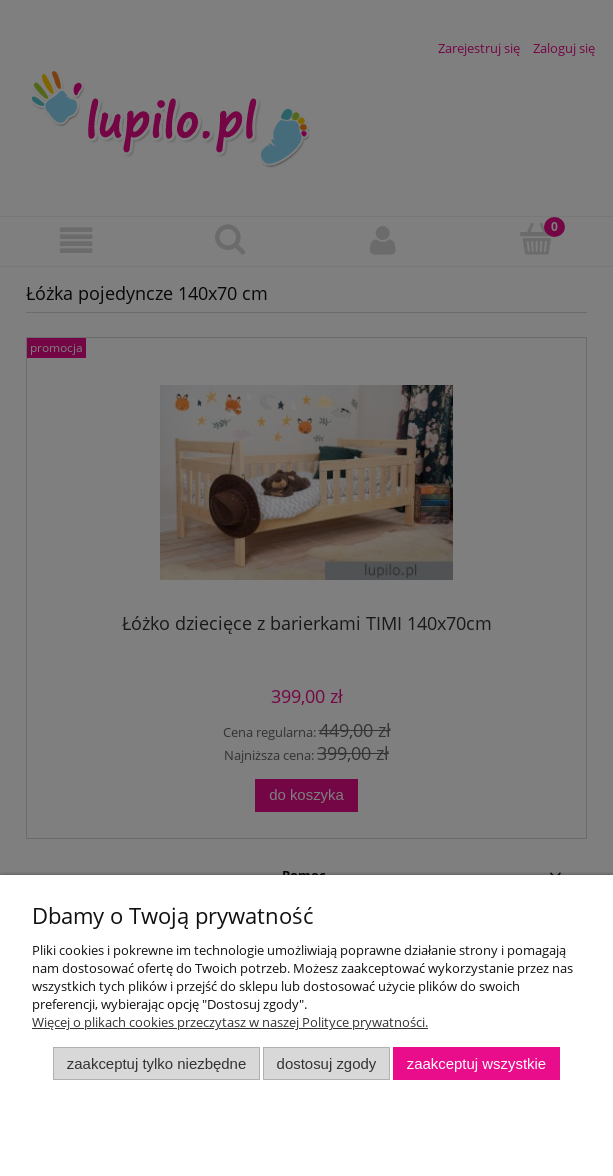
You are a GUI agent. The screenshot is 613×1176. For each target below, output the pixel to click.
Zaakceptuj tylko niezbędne (156, 1063)
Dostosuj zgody (327, 1063)
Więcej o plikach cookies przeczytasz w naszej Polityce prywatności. (230, 1022)
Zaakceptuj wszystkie (476, 1063)
